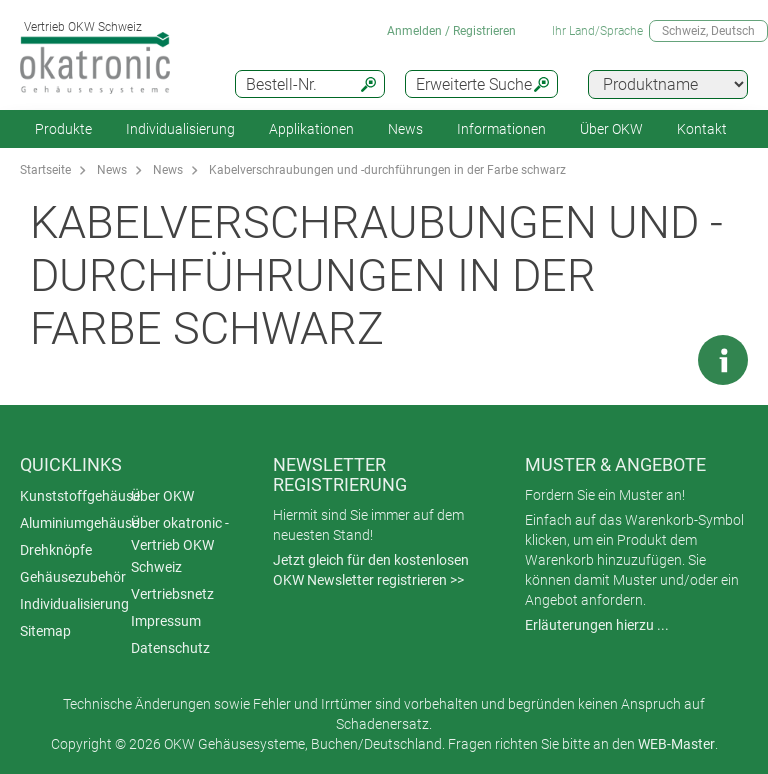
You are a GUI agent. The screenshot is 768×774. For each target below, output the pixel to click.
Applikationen (311, 129)
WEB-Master (676, 744)
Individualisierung (180, 129)
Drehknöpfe (56, 550)
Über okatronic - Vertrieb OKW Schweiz (180, 545)
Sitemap (45, 631)
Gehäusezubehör (73, 577)
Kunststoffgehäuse (80, 496)
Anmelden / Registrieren (451, 31)
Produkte (63, 129)
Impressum (166, 621)
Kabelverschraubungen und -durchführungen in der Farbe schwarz (387, 170)
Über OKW (162, 496)
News (405, 129)
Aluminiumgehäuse (79, 523)
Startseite (45, 170)
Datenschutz (170, 648)
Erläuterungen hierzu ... (597, 625)
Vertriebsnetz (172, 594)
